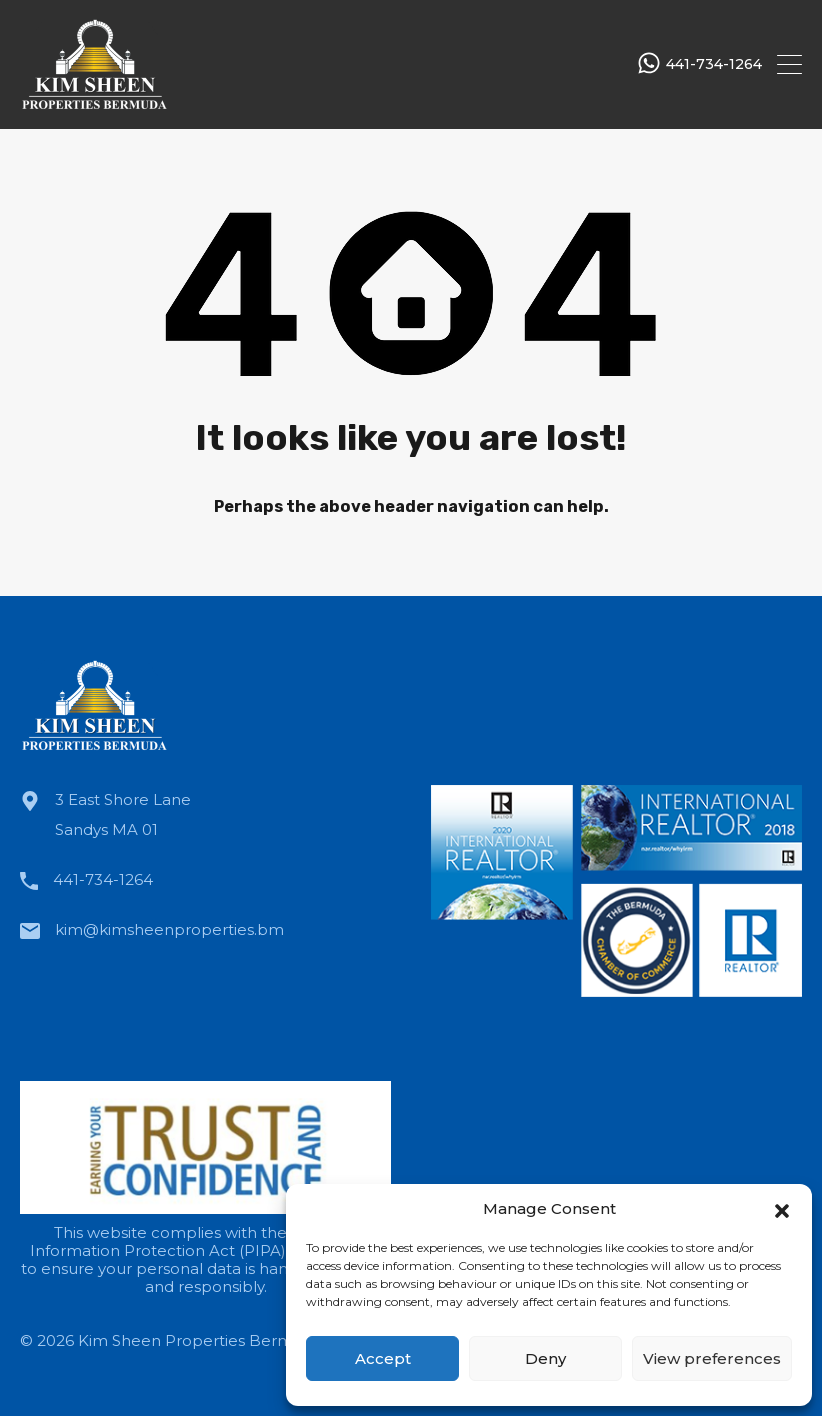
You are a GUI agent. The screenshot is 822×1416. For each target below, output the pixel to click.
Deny (545, 1358)
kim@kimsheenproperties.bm (169, 929)
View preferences (712, 1358)
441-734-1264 (714, 64)
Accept (383, 1358)
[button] (782, 1209)
